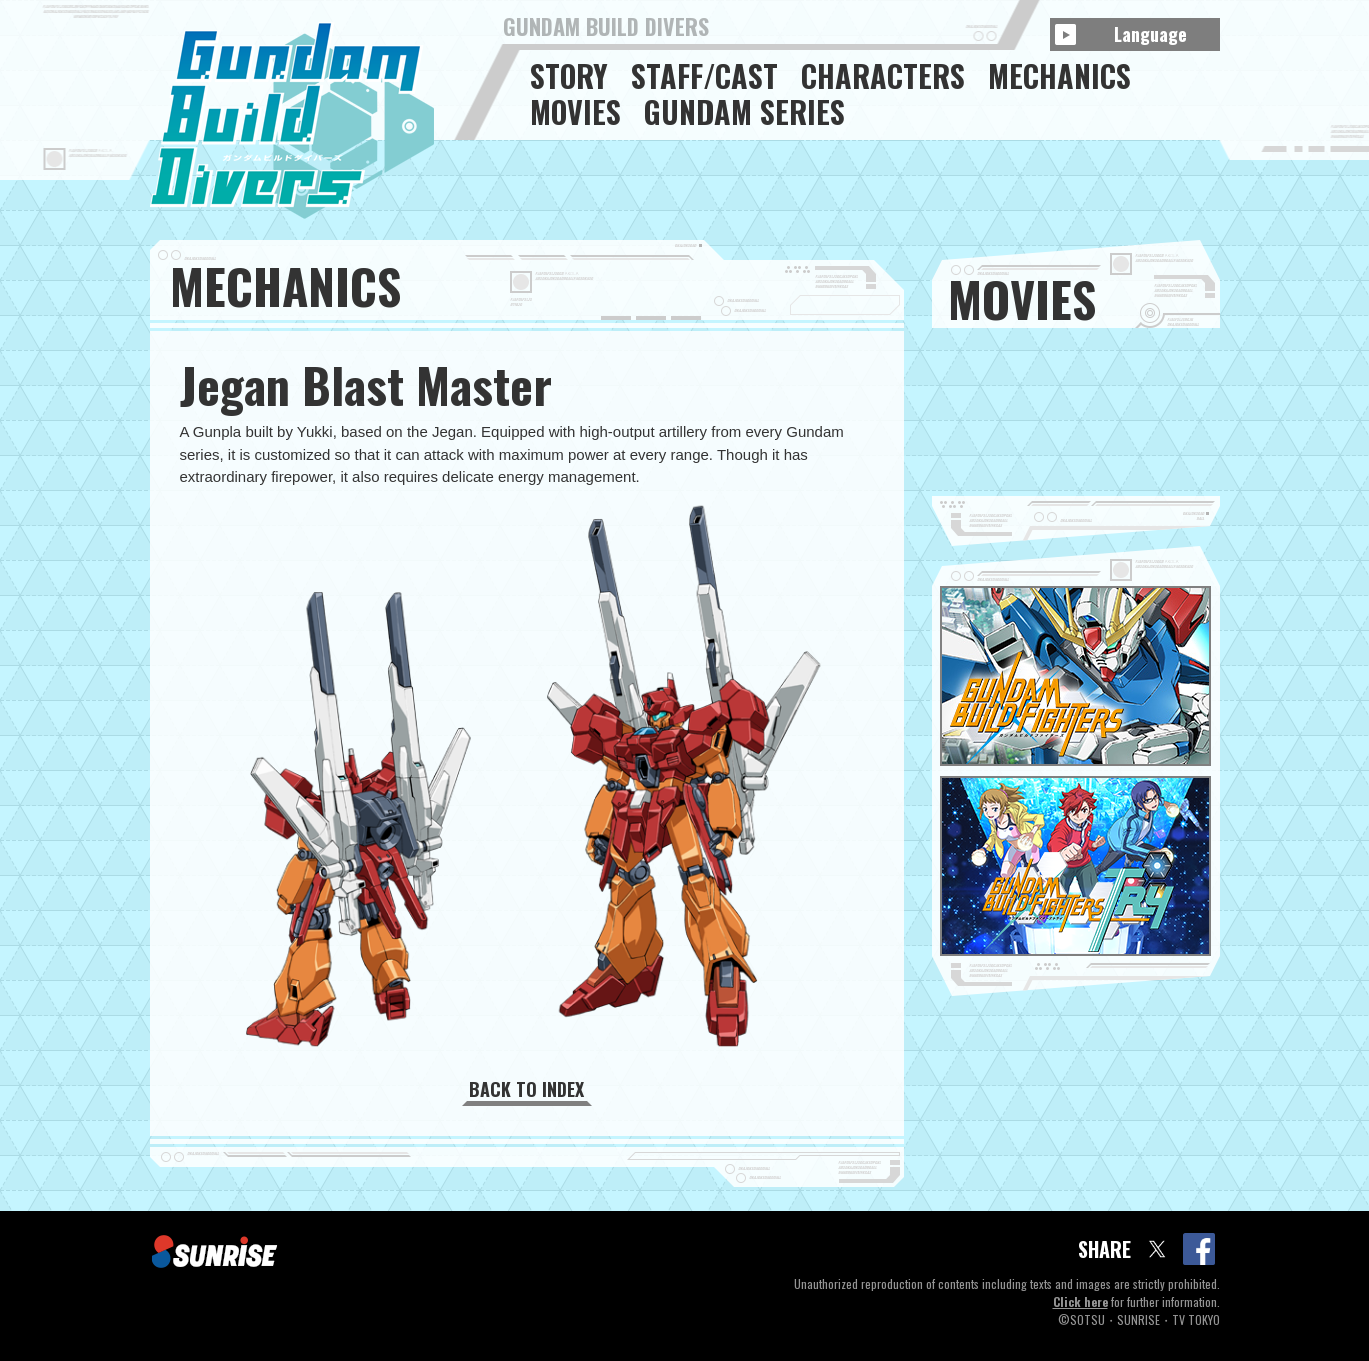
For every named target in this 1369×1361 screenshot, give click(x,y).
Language (1150, 34)
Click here (1080, 1301)
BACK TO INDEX (526, 1089)
